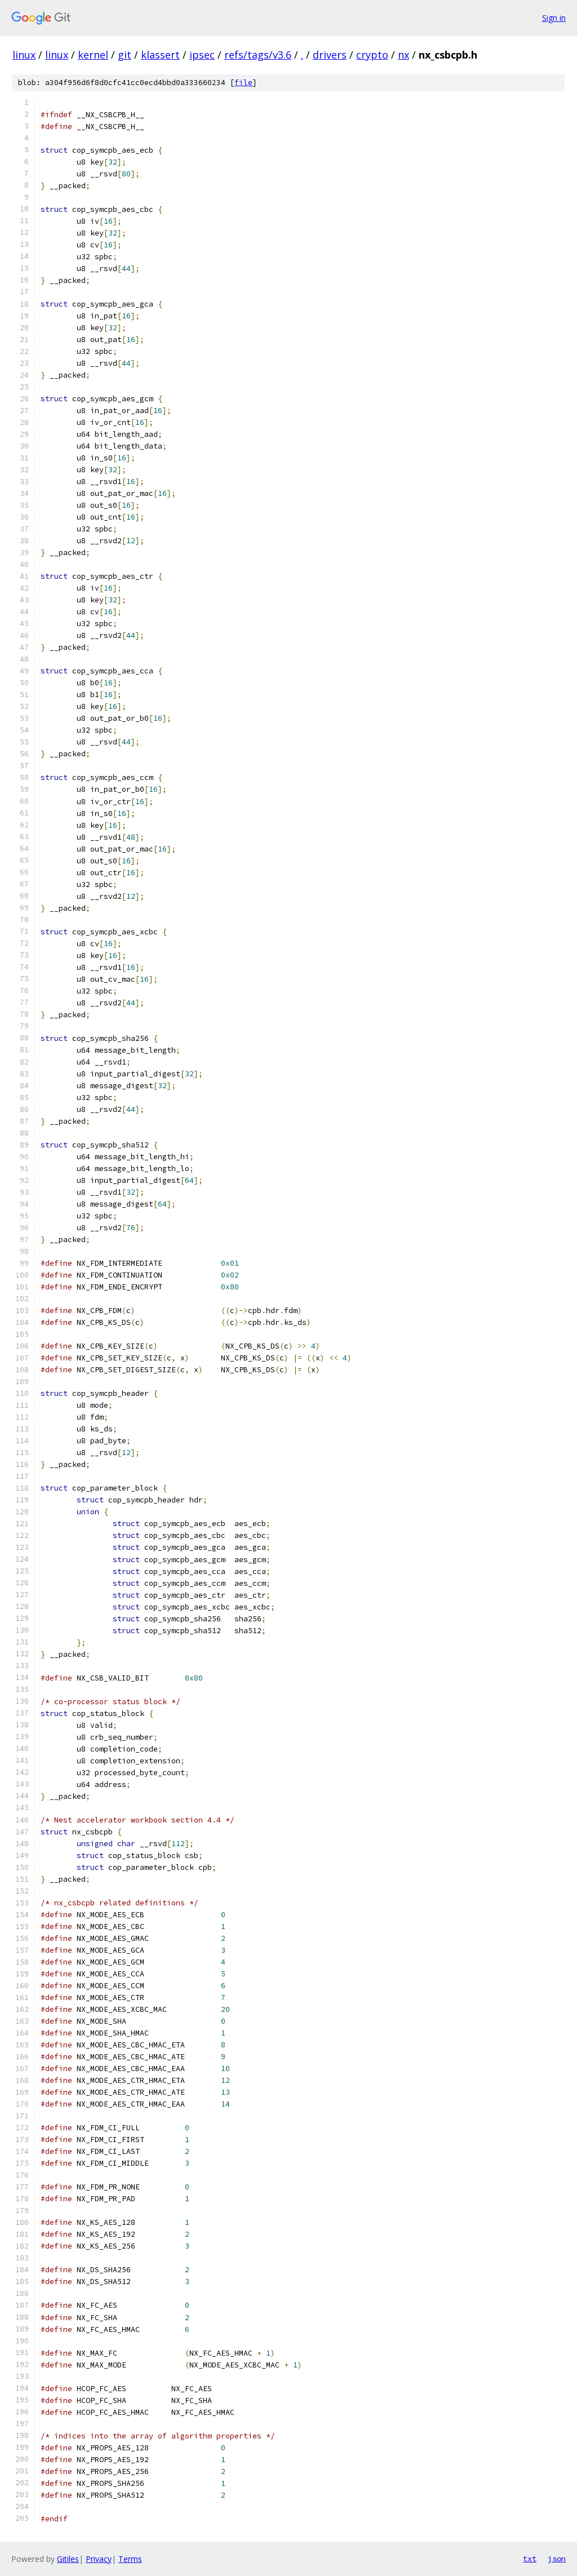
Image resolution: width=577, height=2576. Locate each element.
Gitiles (68, 2558)
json (557, 2558)
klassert (160, 54)
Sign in (554, 17)
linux (23, 54)
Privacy (99, 2558)
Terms (130, 2558)
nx (403, 54)
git (124, 54)
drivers (330, 54)
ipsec (202, 54)
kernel (93, 54)
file (243, 82)
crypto (372, 54)
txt (529, 2558)
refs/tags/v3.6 (257, 54)
